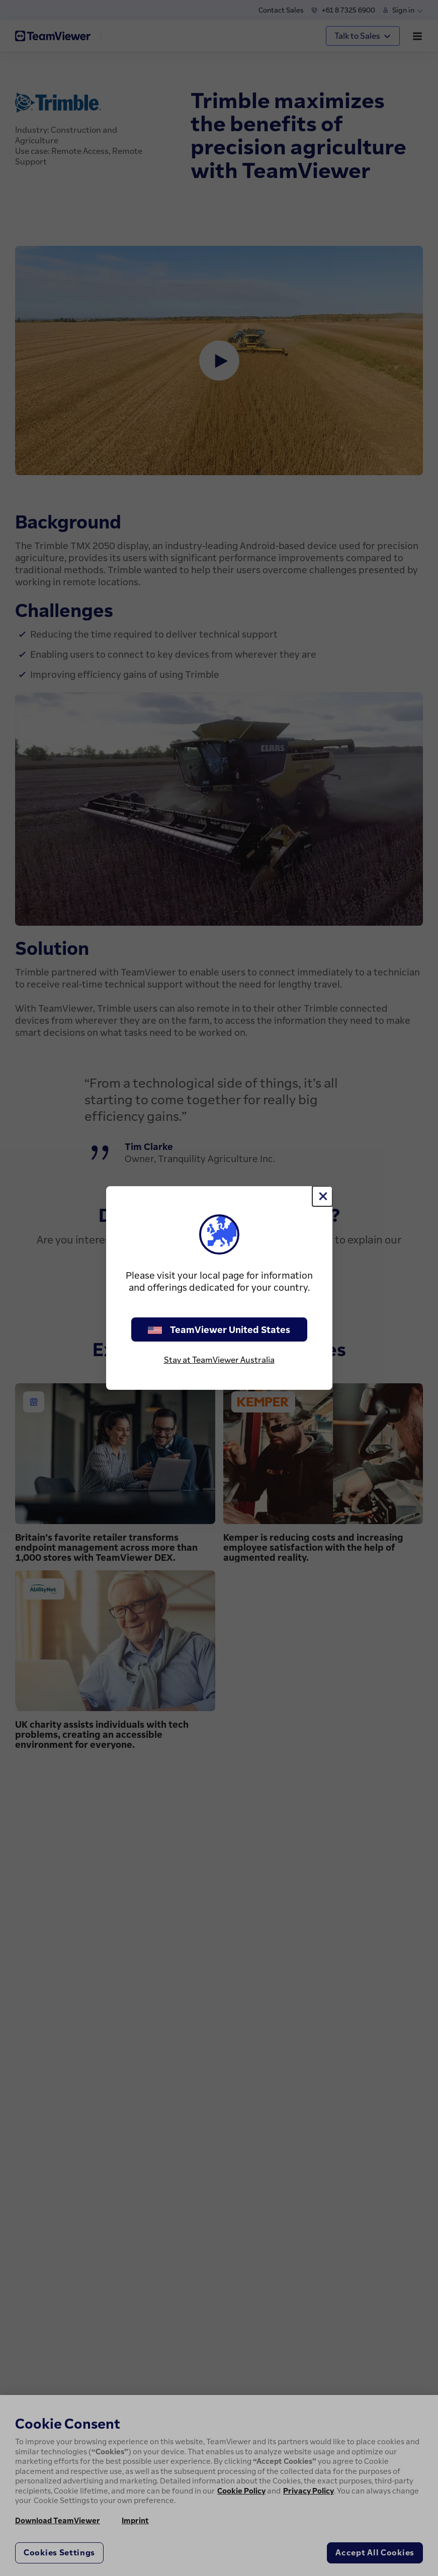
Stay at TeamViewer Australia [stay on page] (219, 1359)
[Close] (322, 1196)
